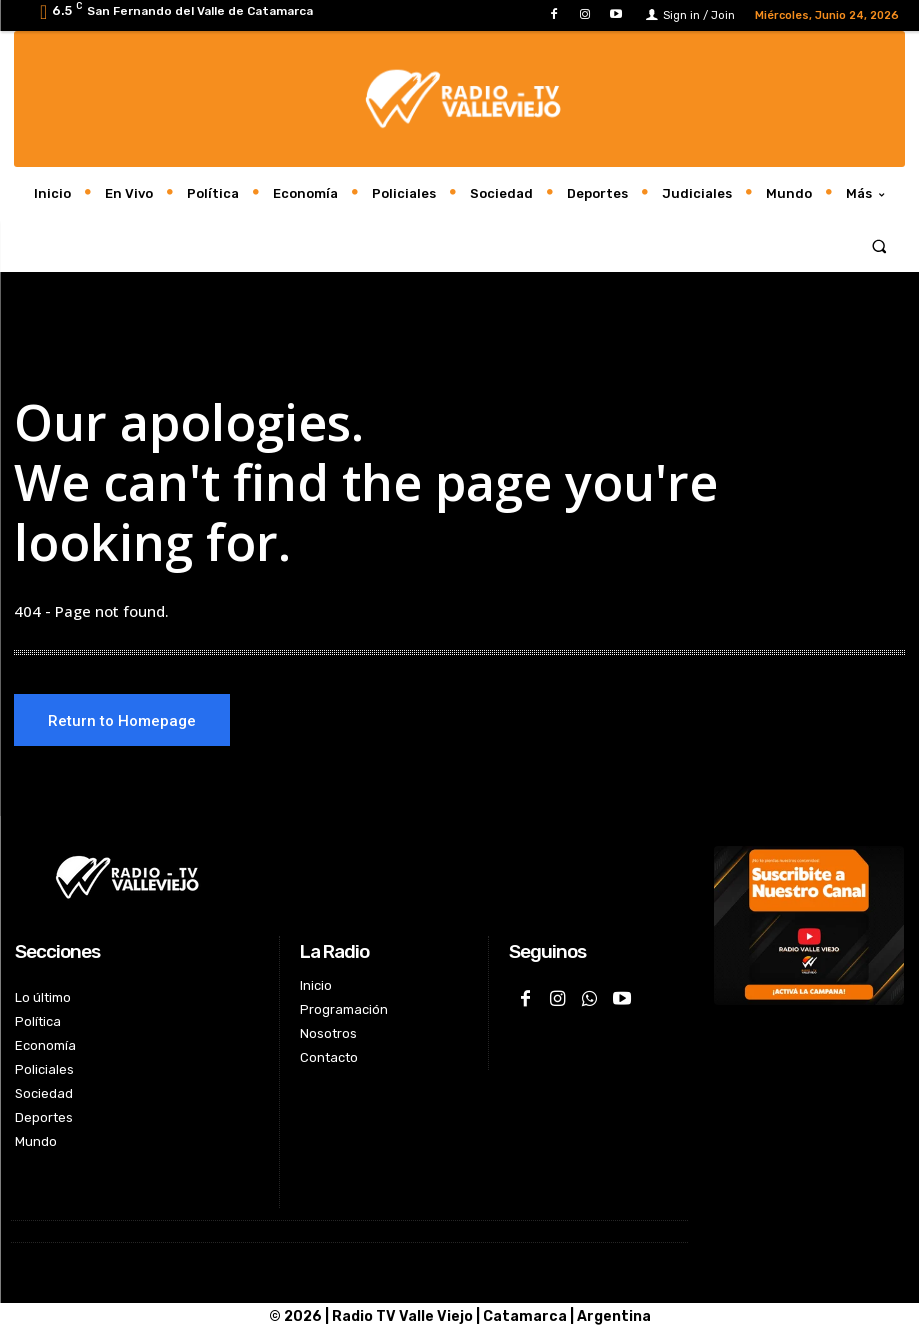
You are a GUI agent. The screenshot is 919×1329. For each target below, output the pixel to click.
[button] (879, 245)
